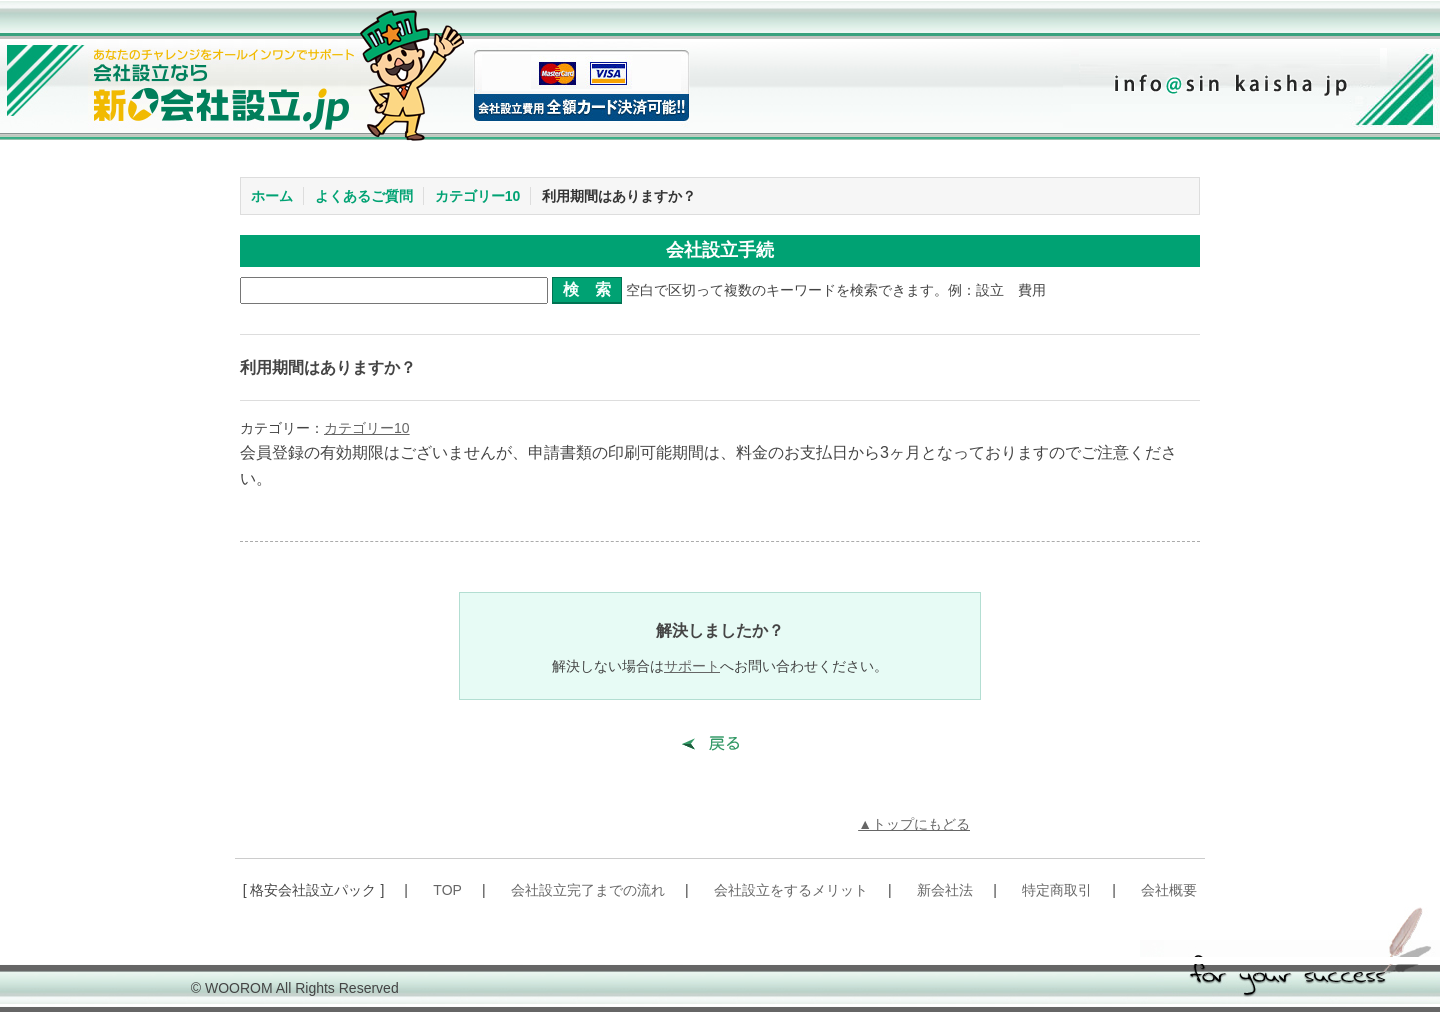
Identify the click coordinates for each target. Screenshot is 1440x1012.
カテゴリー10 (478, 196)
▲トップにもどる (914, 824)
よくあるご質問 (364, 196)
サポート (692, 666)
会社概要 (1169, 890)
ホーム (272, 196)
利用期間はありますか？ (619, 196)
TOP (447, 890)
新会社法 (945, 890)
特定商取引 (1057, 890)
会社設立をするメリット (791, 890)
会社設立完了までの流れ (588, 890)
